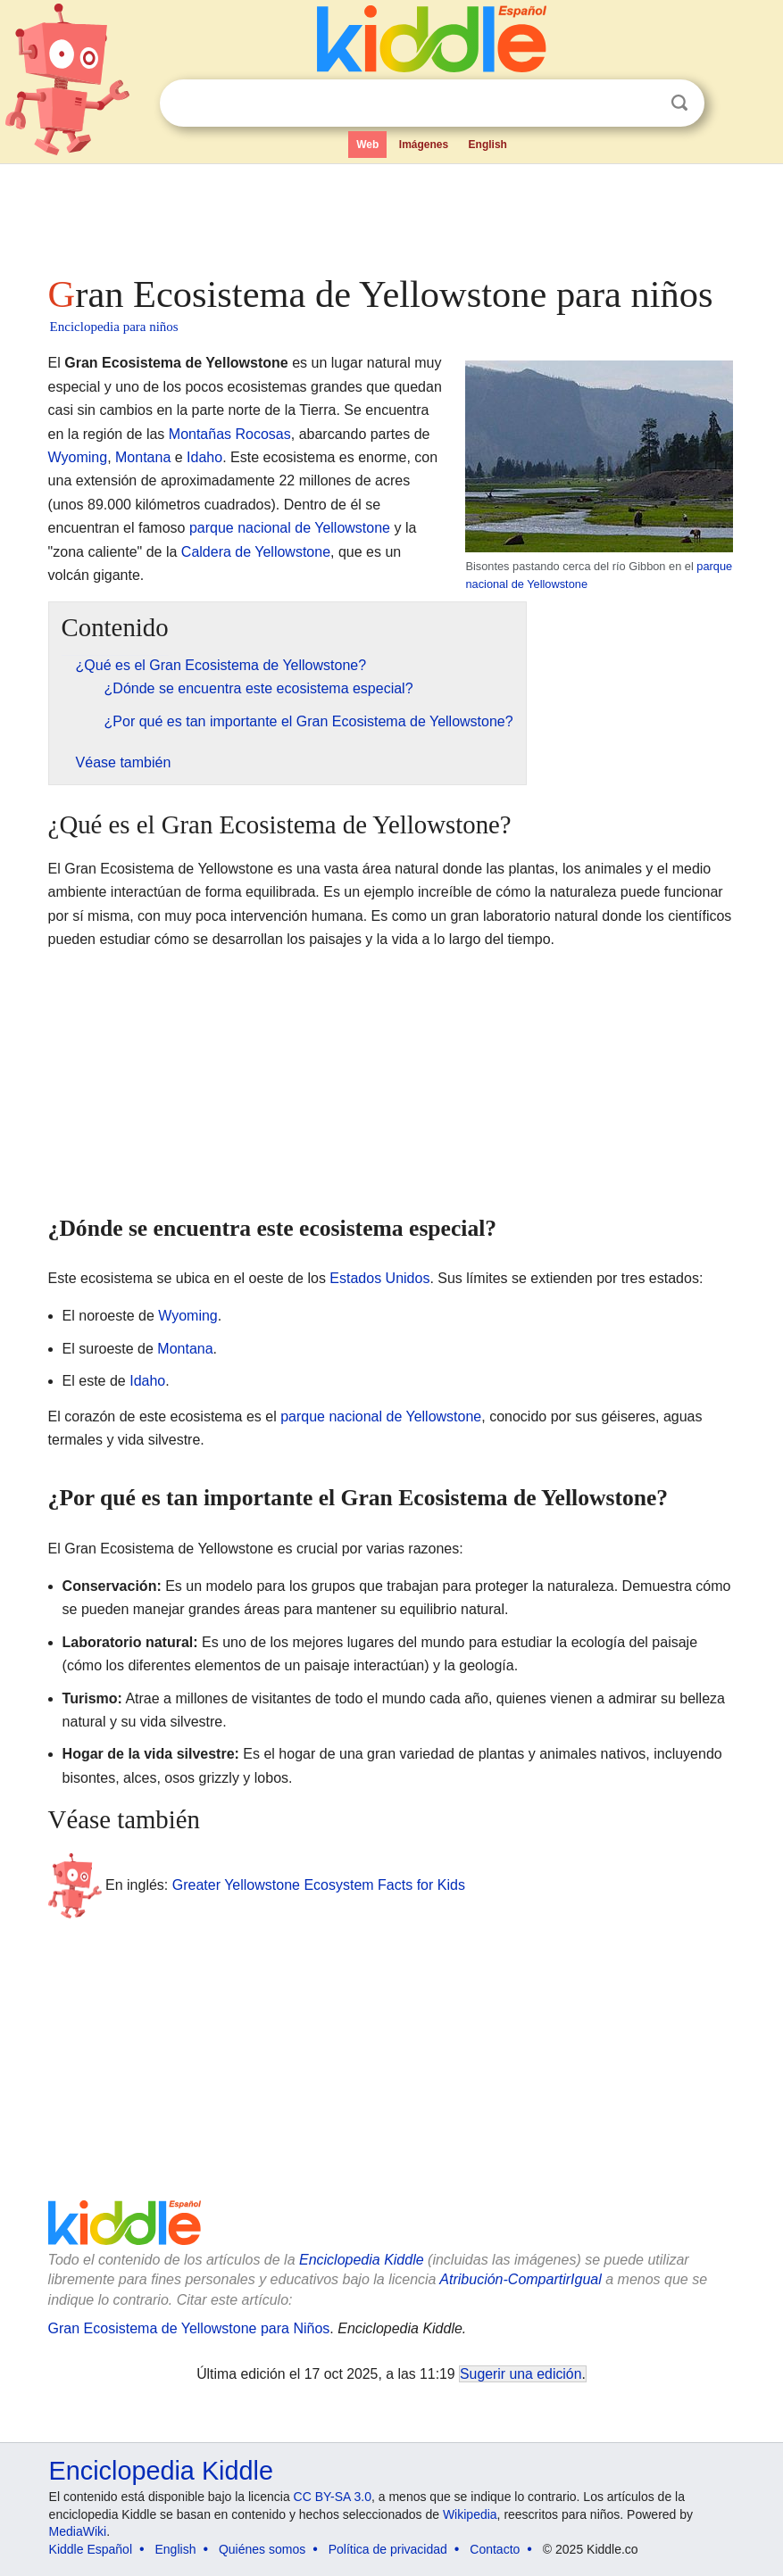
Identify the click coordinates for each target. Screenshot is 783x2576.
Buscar (679, 103)
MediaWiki (78, 2531)
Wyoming (78, 457)
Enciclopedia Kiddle (361, 2259)
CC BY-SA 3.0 (332, 2496)
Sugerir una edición (520, 2373)
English (488, 144)
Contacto (495, 2549)
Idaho (204, 457)
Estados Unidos (379, 1278)
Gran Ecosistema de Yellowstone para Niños (189, 2328)
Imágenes (423, 144)
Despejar (643, 103)
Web (367, 144)
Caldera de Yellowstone (255, 551)
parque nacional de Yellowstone (289, 527)
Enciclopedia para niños (114, 326)
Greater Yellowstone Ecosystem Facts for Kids (318, 1884)
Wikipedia (470, 2514)
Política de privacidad (388, 2549)
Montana (143, 457)
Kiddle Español (90, 2549)
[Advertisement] (392, 214)
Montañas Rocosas (230, 434)
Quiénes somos (262, 2549)
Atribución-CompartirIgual (520, 2279)
